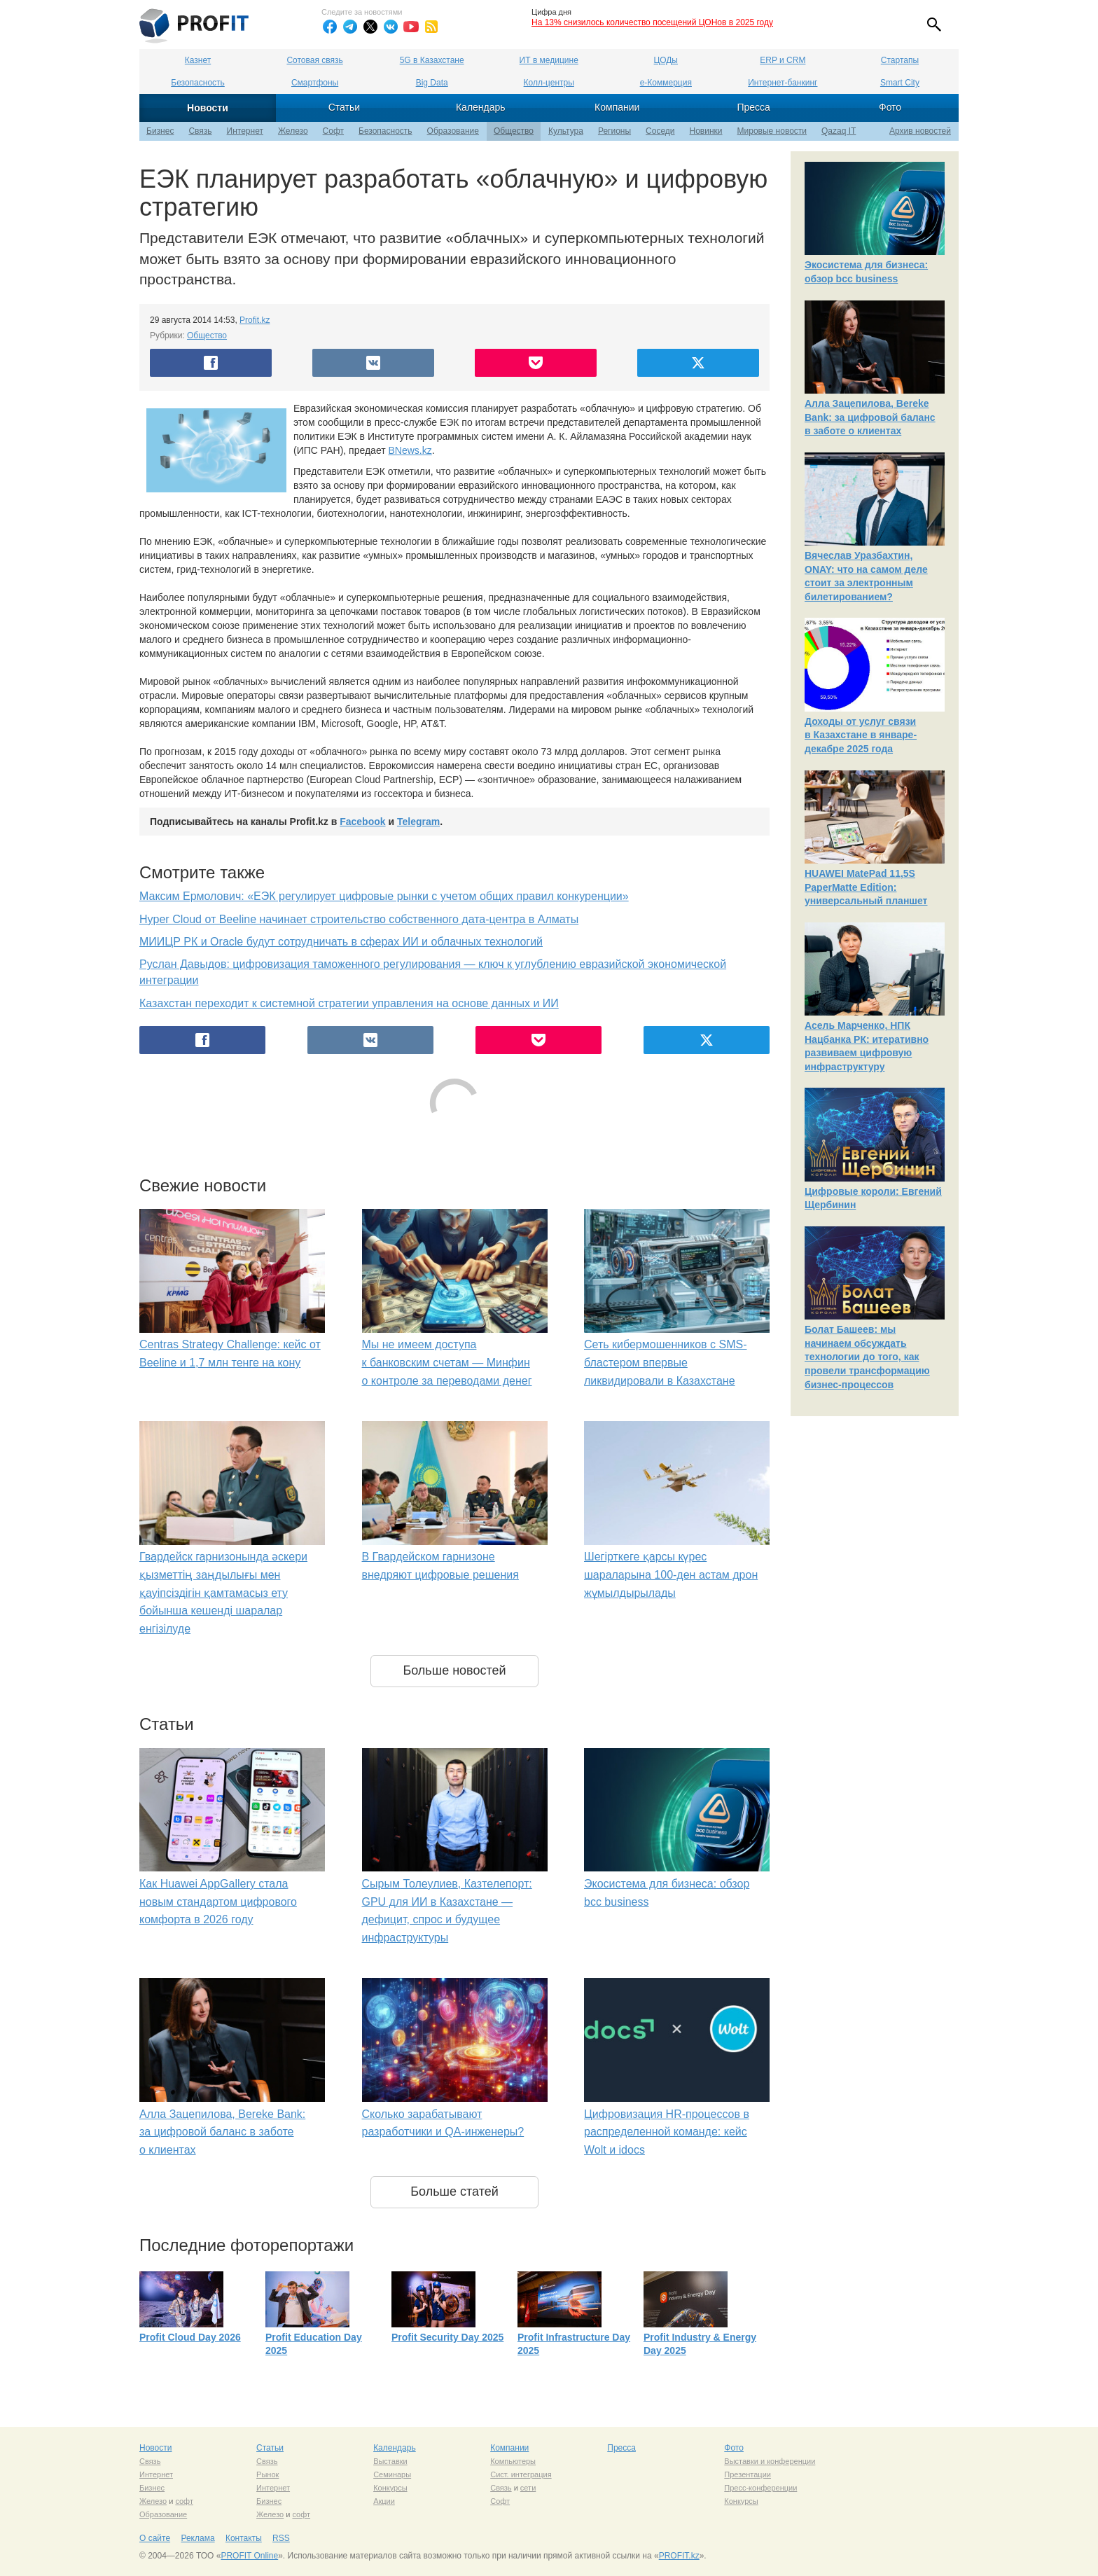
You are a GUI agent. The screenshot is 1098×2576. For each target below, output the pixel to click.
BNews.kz (410, 450)
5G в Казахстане (432, 60)
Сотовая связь (314, 60)
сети (528, 2488)
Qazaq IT (838, 131)
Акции (384, 2501)
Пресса (753, 107)
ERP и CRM (782, 60)
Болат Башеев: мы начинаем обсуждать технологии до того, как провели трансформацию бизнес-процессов (867, 1357)
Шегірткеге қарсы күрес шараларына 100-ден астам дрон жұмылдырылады (671, 1574)
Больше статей (454, 2191)
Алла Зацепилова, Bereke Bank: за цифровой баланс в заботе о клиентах (222, 2132)
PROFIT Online (249, 2556)
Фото (890, 107)
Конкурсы (390, 2488)
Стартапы (900, 60)
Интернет (245, 131)
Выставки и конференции (769, 2461)
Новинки (706, 131)
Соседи (660, 131)
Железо (293, 131)
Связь (199, 131)
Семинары (392, 2474)
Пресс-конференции (760, 2488)
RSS (281, 2538)
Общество (514, 131)
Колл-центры (549, 83)
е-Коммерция (666, 83)
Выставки (390, 2461)
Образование (453, 131)
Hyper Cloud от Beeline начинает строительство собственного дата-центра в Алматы (358, 919)
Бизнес (160, 131)
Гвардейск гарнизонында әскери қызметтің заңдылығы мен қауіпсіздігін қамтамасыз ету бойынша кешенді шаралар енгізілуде (223, 1592)
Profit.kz (254, 320)
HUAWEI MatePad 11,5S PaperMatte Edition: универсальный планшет (866, 887)
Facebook (362, 821)
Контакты (243, 2538)
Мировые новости (772, 131)
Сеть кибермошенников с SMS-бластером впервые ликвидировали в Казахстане (665, 1362)
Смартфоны (314, 83)
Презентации (747, 2474)
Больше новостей (454, 1670)
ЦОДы (666, 60)
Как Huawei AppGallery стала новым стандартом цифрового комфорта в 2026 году (218, 1901)
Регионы (614, 131)
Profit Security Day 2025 (447, 2337)
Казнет (198, 60)
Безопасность (198, 83)
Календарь (481, 107)
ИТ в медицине (549, 60)
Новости (207, 107)
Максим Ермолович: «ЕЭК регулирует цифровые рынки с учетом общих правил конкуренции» (384, 896)
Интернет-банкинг (782, 83)
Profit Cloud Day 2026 (190, 2337)
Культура (565, 131)
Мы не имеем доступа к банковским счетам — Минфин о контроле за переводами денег (447, 1362)
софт (184, 2501)
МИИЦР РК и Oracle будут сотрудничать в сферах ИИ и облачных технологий (341, 942)
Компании (617, 107)
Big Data (432, 83)
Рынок (267, 2474)
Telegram (418, 821)
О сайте (154, 2538)
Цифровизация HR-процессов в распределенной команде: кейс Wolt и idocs (666, 2132)
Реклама (197, 2538)
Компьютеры (513, 2461)
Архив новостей (920, 131)
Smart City (899, 83)
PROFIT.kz (679, 2556)
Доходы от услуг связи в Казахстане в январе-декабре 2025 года (861, 735)
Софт (333, 131)
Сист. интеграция (520, 2474)
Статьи (344, 107)
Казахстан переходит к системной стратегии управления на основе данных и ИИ (349, 1003)
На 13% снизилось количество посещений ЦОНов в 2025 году (652, 22)
